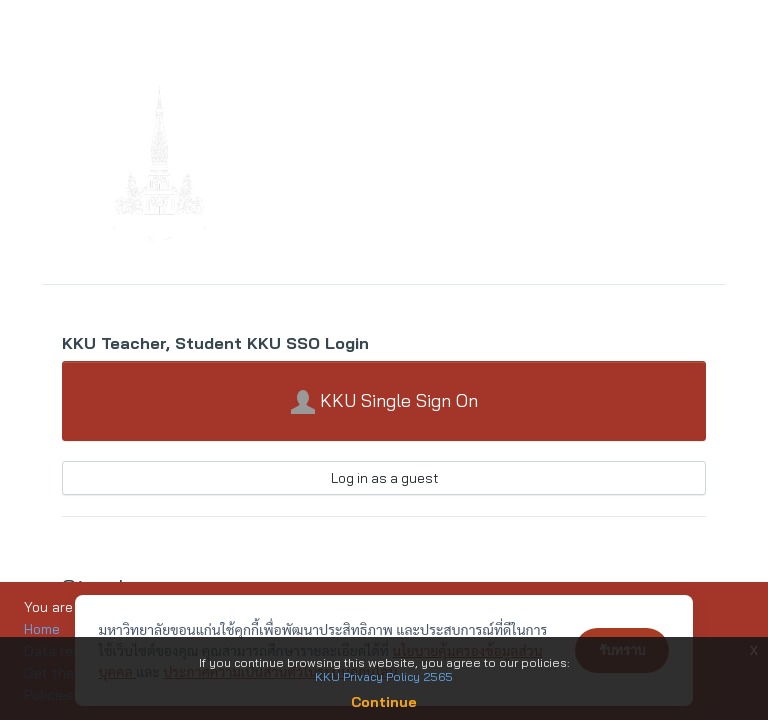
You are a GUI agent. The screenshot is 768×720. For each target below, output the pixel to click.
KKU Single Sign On (384, 402)
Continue (384, 702)
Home (42, 629)
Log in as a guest (384, 478)
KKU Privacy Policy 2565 (384, 676)
